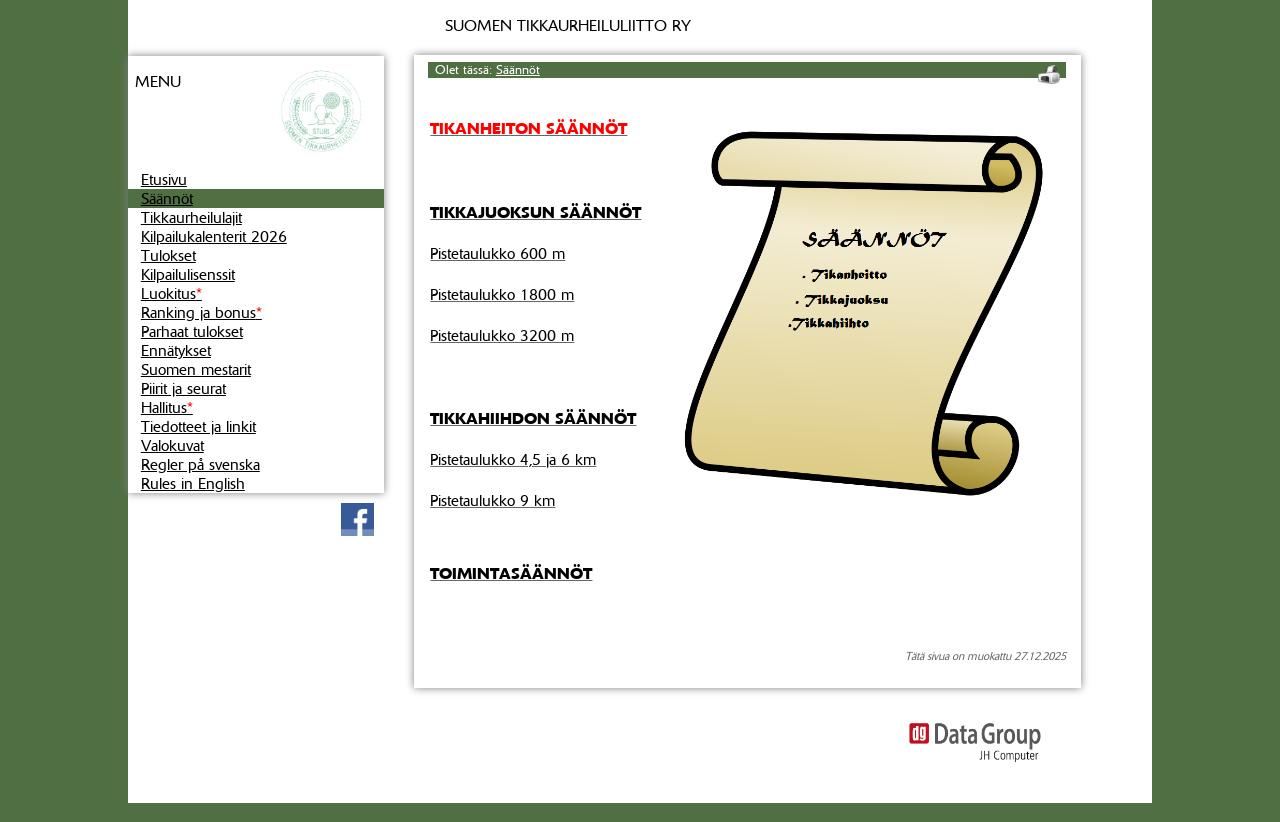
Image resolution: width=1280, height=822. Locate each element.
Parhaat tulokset (192, 331)
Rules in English (193, 483)
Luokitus (171, 293)
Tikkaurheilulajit (191, 217)
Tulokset (168, 255)
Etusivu (164, 179)
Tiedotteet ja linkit (198, 426)
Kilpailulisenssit (188, 274)
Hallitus (167, 407)
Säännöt (167, 198)
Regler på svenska (200, 464)
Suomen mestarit (196, 369)
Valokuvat (172, 445)
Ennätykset (176, 350)
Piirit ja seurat (183, 388)
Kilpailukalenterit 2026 (214, 236)
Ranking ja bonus (201, 312)
